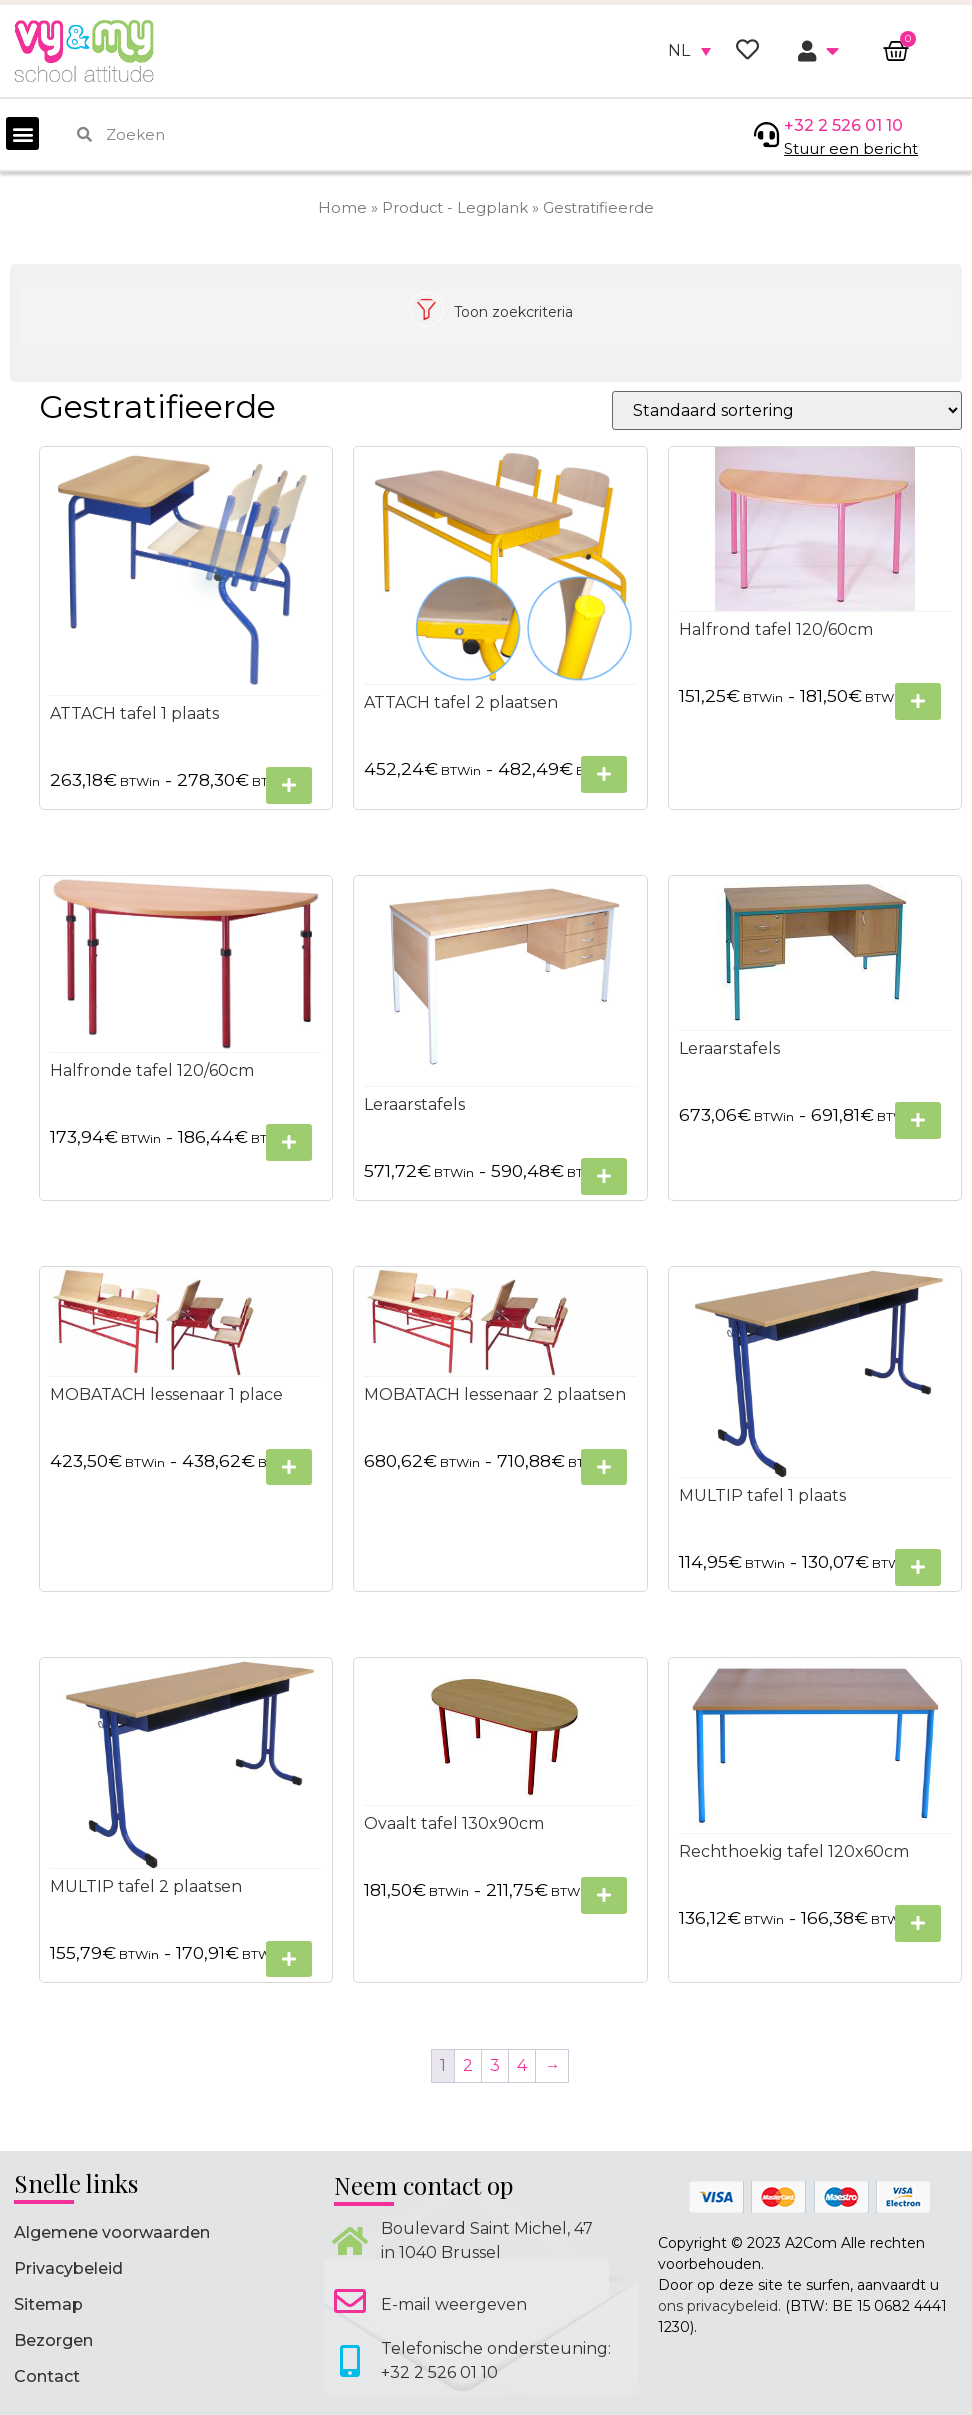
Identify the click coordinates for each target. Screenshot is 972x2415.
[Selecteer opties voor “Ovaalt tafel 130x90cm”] (604, 1895)
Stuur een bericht (851, 148)
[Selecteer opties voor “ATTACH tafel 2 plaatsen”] (604, 774)
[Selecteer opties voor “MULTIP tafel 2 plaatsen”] (289, 1958)
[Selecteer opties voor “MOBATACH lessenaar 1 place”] (289, 1466)
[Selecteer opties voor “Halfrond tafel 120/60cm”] (918, 701)
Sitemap (48, 2304)
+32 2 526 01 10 (843, 125)
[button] (22, 133)
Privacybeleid (68, 2268)
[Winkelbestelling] (787, 410)
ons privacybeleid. (719, 2306)
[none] (689, 51)
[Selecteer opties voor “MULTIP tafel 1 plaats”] (918, 1567)
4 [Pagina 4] (523, 2065)
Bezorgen (53, 2340)
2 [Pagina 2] (469, 2065)
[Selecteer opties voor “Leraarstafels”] (604, 1176)
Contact (47, 2376)
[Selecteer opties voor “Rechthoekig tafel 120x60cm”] (918, 1923)
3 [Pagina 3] (496, 2065)
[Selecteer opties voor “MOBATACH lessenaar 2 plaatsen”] (604, 1466)
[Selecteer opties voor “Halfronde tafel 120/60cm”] (289, 1142)
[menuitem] (689, 51)
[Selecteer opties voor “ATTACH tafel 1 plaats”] (289, 785)
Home (342, 208)
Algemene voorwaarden (112, 2232)
